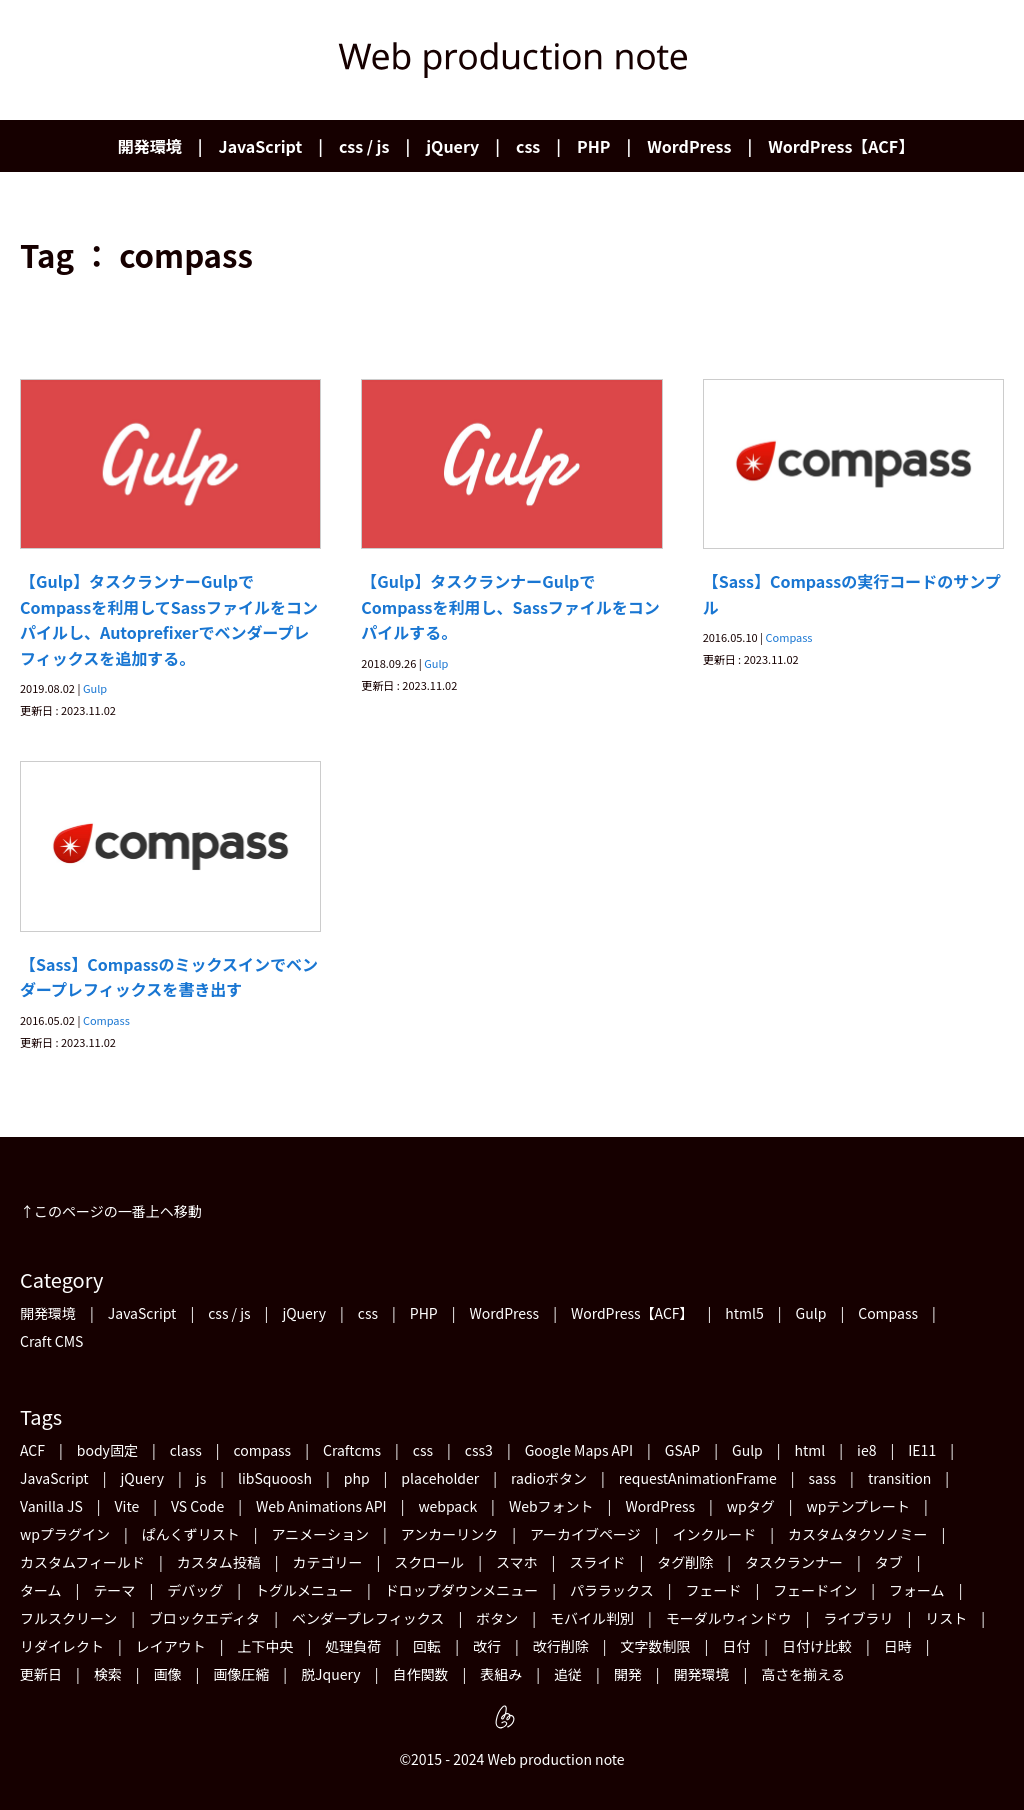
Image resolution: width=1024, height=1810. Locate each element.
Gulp (95, 688)
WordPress (689, 146)
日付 (736, 1646)
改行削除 (561, 1646)
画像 (168, 1674)
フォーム (917, 1590)
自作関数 (420, 1674)
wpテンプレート (859, 1506)
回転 (427, 1646)
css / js (364, 146)
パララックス (612, 1590)
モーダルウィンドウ (729, 1618)
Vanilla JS (51, 1506)
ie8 (866, 1450)
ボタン (497, 1618)
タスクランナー (794, 1562)
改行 (487, 1646)
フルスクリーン (68, 1618)
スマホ (517, 1562)
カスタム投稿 (219, 1562)
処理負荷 (353, 1646)
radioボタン (549, 1478)
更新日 (41, 1674)
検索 (108, 1674)
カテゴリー (327, 1562)
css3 (479, 1450)
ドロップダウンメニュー (462, 1590)
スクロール (429, 1562)
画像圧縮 (241, 1674)
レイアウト (171, 1646)
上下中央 (266, 1646)
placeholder (440, 1478)
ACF (32, 1450)
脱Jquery (331, 1674)
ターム (41, 1590)
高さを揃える (803, 1674)
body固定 (107, 1450)
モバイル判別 (592, 1618)
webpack (447, 1506)
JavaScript (261, 146)
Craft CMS (51, 1341)
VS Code (197, 1506)
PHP (593, 146)
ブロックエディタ (204, 1618)
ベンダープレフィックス (368, 1618)
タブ (889, 1562)
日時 (898, 1646)
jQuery (452, 146)
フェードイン (815, 1590)
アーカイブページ (585, 1534)
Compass (789, 637)
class (186, 1450)
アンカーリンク (449, 1534)
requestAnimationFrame (698, 1478)
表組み (501, 1674)
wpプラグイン (65, 1534)
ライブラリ (859, 1618)
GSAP (682, 1450)
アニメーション (319, 1534)
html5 (744, 1313)
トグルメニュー (304, 1590)
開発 (628, 1674)
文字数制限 (655, 1646)
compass (263, 1450)
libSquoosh (275, 1478)
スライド (597, 1562)
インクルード (715, 1534)
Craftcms (352, 1450)
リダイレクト (62, 1646)
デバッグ (195, 1590)
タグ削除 (685, 1562)
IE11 (922, 1450)
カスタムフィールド (82, 1562)
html (810, 1450)
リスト (946, 1618)
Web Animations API (321, 1506)
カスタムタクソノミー (858, 1534)
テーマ (114, 1590)
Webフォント (551, 1506)
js (201, 1478)
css (528, 146)
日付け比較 (817, 1646)
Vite (127, 1506)
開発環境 (150, 146)
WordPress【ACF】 (841, 146)
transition (899, 1478)
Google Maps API (579, 1450)
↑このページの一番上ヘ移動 (111, 1211)
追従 (568, 1674)
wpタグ (751, 1506)
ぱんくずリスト (191, 1534)
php (357, 1478)
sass (823, 1478)
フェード (713, 1590)
